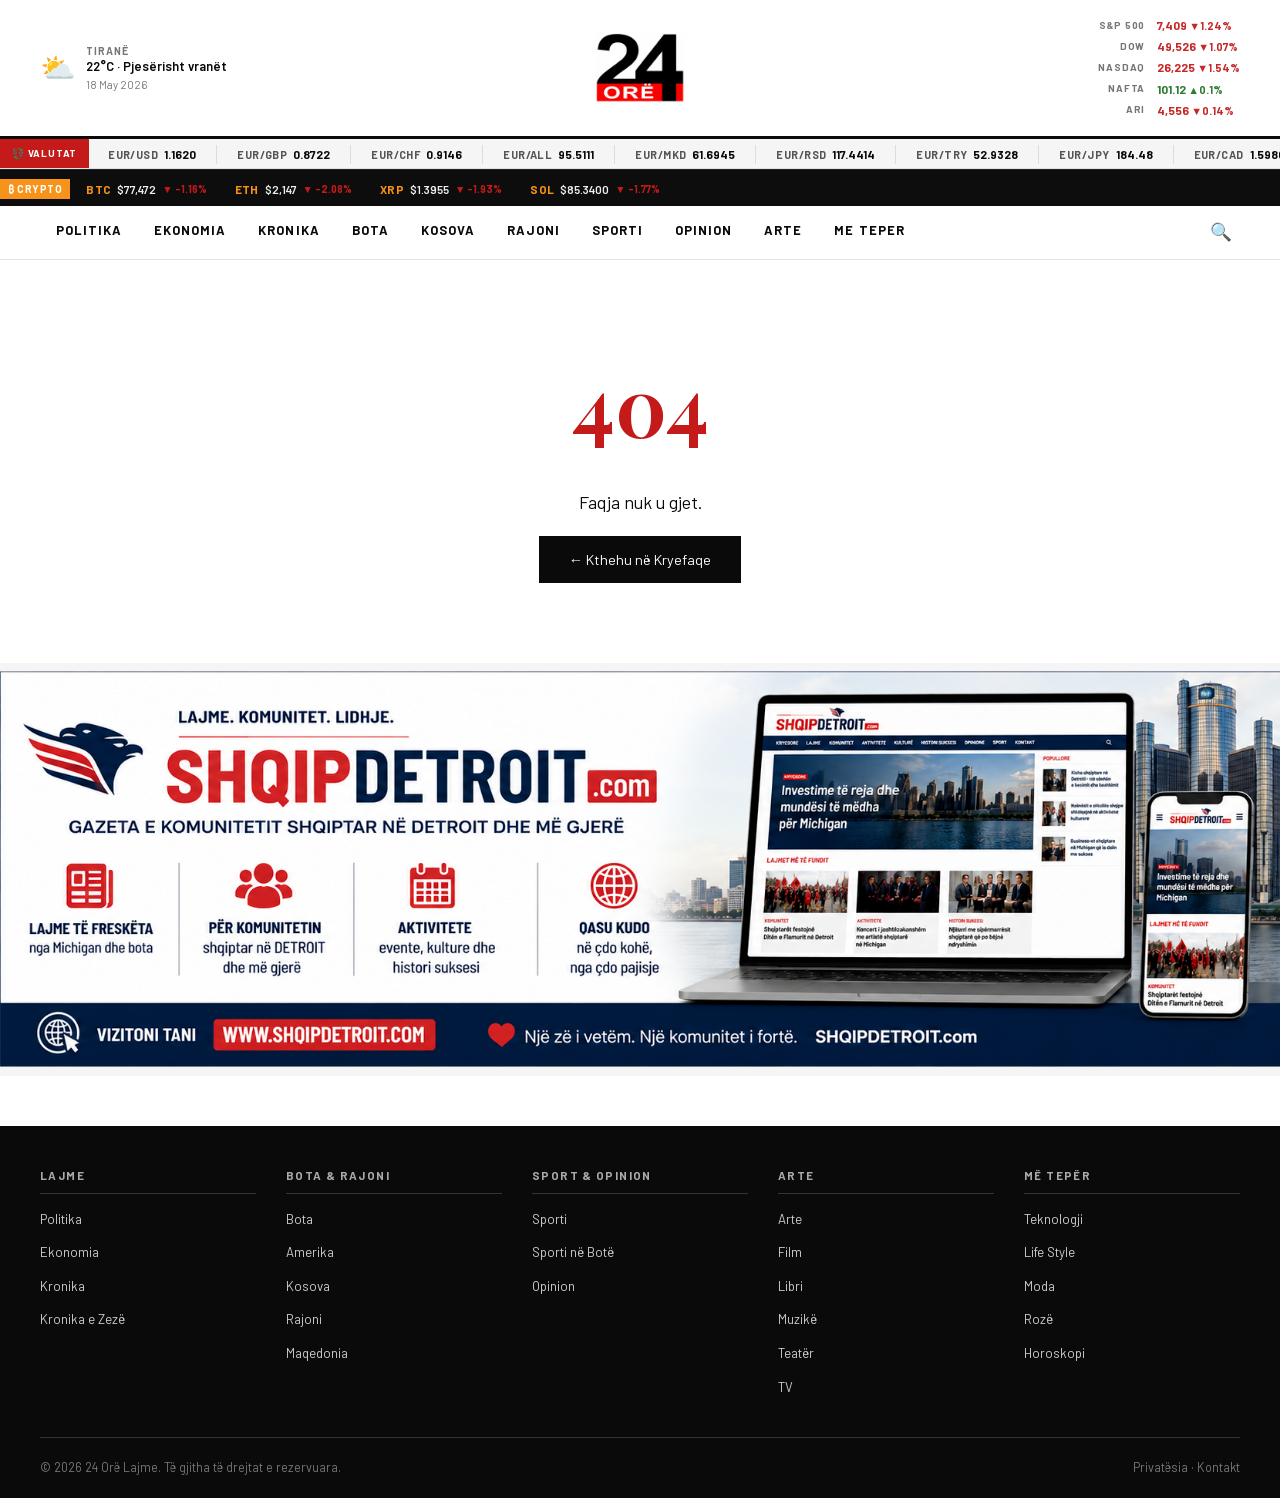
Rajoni (533, 230)
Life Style (1049, 1252)
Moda (1039, 1286)
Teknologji (1053, 1219)
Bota (370, 230)
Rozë (1038, 1319)
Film (790, 1252)
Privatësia (1160, 1467)
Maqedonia (317, 1353)
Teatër (796, 1353)
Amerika (310, 1252)
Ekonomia (190, 230)
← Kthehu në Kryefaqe (640, 559)
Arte (783, 230)
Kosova (448, 230)
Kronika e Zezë (82, 1319)
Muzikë (797, 1319)
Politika (89, 230)
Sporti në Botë (573, 1252)
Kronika (288, 230)
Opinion (703, 230)
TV (785, 1387)
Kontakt (1218, 1467)
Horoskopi (1054, 1353)
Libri (790, 1286)
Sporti (617, 230)
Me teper (869, 230)
